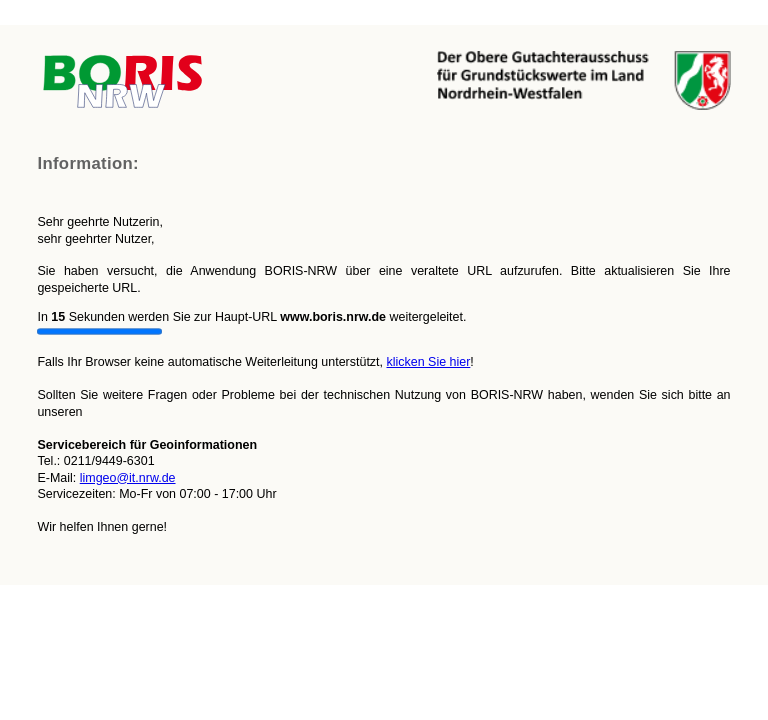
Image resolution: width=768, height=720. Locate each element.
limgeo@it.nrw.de (128, 478)
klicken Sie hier (428, 362)
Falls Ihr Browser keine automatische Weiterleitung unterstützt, (383, 238)
